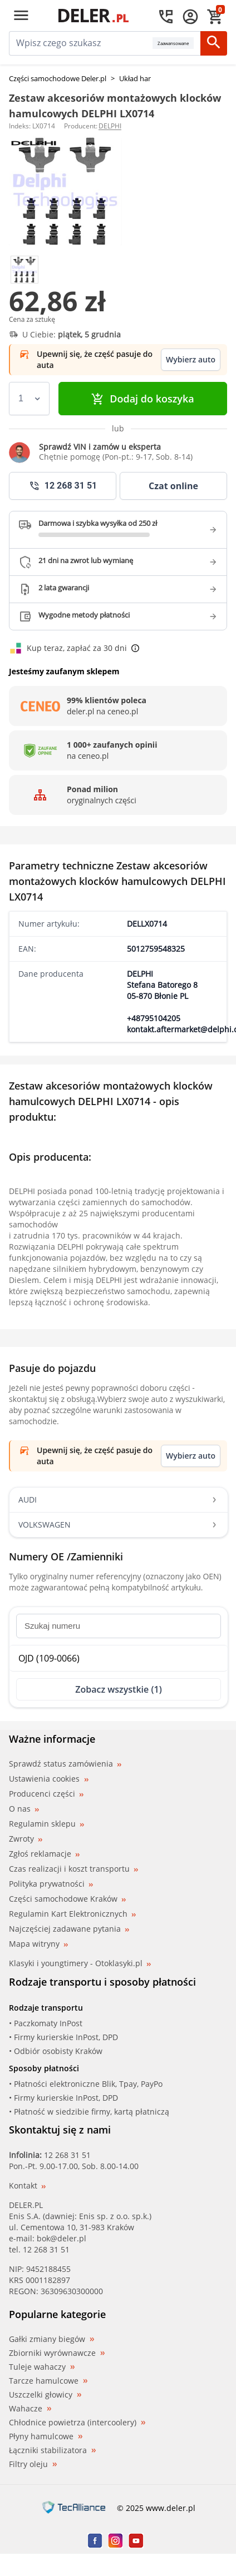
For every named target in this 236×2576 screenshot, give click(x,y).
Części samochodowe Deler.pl (57, 78)
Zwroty (25, 1838)
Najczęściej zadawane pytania (69, 1928)
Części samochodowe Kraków (67, 1898)
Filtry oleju (33, 2464)
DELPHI (110, 126)
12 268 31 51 (67, 2155)
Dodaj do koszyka (142, 398)
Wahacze (30, 2409)
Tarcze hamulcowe (48, 2381)
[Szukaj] (213, 43)
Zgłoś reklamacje (44, 1853)
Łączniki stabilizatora (52, 2450)
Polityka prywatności (51, 1883)
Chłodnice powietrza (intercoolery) (77, 2423)
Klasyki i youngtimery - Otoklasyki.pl (80, 1963)
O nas (24, 1808)
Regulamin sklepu (46, 1823)
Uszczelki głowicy (45, 2395)
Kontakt (27, 2185)
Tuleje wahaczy (42, 2367)
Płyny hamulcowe (45, 2436)
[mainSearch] (81, 43)
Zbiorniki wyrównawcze (57, 2353)
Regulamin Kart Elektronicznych (72, 1913)
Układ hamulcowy (148, 78)
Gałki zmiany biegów (51, 2339)
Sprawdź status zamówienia (65, 1764)
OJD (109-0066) (49, 1658)
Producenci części (46, 1794)
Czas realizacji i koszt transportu (73, 1868)
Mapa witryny (38, 1943)
